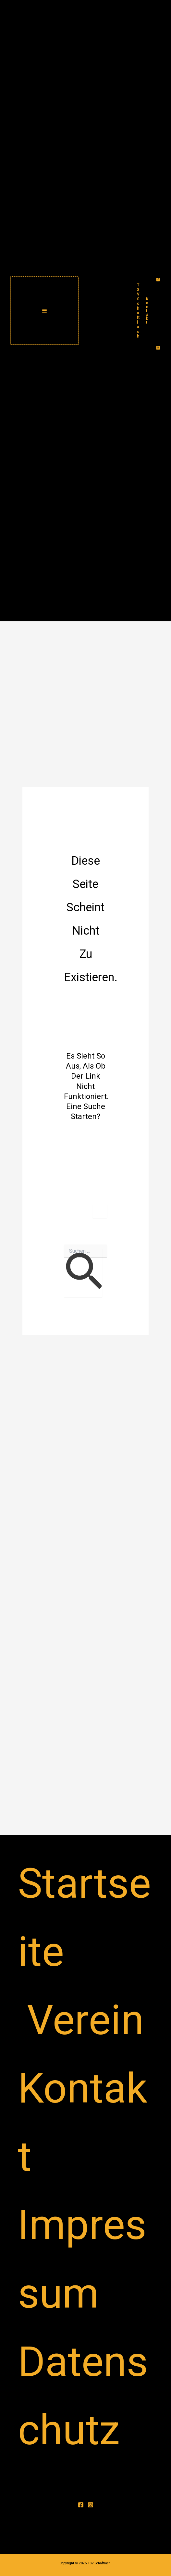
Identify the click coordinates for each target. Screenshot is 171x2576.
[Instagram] (158, 348)
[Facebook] (158, 279)
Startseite (84, 1917)
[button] (147, 310)
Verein (85, 2020)
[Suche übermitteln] (83, 1273)
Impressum (82, 2259)
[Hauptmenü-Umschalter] (44, 311)
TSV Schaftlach (138, 311)
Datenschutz (83, 2395)
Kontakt (82, 2122)
